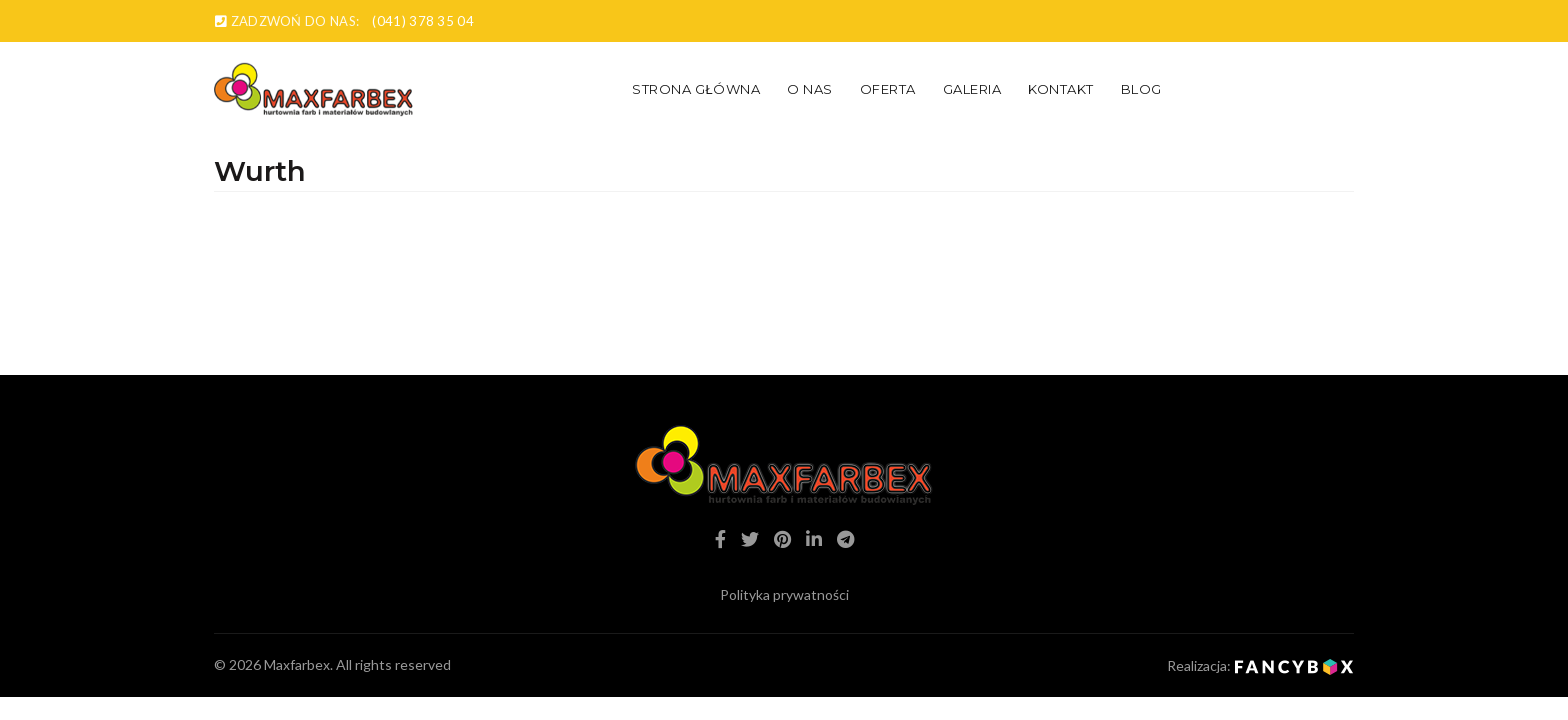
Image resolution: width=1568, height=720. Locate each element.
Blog (1141, 89)
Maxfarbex (297, 664)
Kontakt (1061, 89)
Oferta (888, 89)
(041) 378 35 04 (423, 21)
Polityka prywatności (784, 594)
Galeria (972, 89)
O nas (810, 89)
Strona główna (696, 89)
